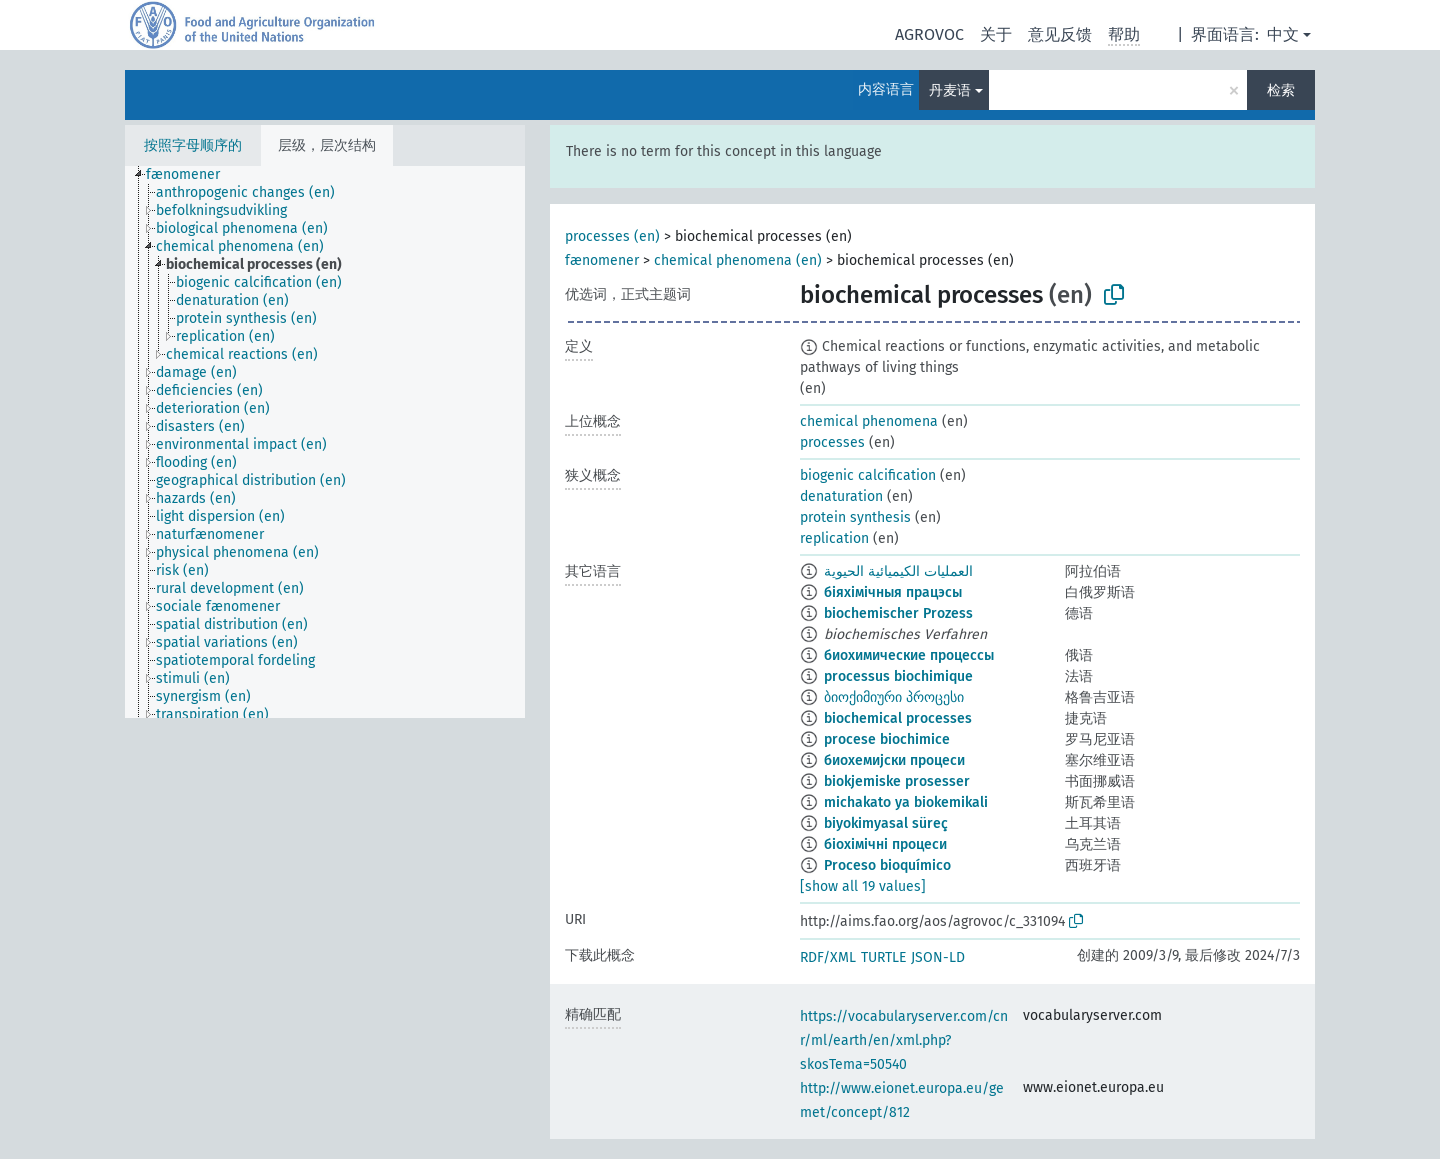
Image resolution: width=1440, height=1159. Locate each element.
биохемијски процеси (894, 760)
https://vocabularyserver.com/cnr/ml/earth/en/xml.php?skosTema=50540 (904, 1040)
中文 (1283, 34)
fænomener (602, 260)
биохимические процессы (909, 655)
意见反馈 (1060, 34)
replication (834, 538)
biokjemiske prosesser (897, 781)
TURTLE (883, 957)
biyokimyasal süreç (886, 823)
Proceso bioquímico (887, 865)
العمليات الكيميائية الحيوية (898, 571)
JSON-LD (938, 957)
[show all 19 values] (863, 886)
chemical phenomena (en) (738, 260)
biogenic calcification (868, 475)
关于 (996, 34)
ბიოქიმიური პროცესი (894, 697)
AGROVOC (929, 34)
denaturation (841, 496)
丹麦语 (950, 90)
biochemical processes (898, 718)
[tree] (325, 442)
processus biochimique (898, 676)
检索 (1281, 90)
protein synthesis (855, 517)
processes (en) (612, 236)
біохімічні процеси (885, 844)
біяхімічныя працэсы (893, 592)
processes (832, 442)
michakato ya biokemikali (906, 802)
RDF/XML (828, 957)
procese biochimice (887, 739)
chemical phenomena (869, 421)
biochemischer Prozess (898, 613)
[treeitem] (191, 175)
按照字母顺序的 (193, 145)
